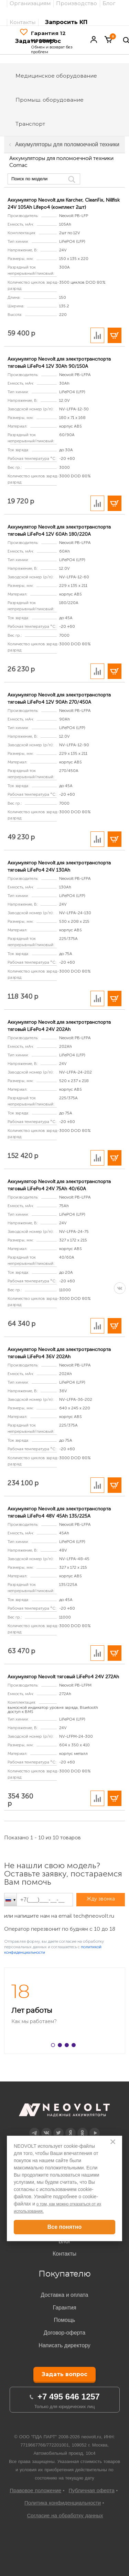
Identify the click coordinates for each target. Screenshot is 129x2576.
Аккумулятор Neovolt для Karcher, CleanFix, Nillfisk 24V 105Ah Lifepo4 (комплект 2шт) (64, 203)
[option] (64, 2011)
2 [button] (61, 2046)
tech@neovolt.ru (93, 1916)
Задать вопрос (64, 2374)
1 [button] (54, 2046)
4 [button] (75, 2046)
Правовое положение (35, 2490)
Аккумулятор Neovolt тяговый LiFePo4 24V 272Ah (63, 1677)
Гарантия (64, 2308)
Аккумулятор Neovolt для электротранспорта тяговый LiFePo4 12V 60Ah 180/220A (59, 530)
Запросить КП (66, 22)
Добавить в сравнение (97, 335)
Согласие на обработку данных (65, 2515)
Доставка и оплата (64, 2295)
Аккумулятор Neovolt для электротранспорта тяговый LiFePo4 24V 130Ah (59, 866)
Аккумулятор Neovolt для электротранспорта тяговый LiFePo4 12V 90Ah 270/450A (59, 698)
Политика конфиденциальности (62, 2503)
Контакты (22, 22)
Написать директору (64, 2345)
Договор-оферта (64, 2333)
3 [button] (68, 2046)
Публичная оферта (92, 2490)
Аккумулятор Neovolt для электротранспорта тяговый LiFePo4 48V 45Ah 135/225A (59, 1512)
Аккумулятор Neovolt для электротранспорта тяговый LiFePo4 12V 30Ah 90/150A (59, 362)
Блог (64, 2241)
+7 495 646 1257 (68, 2396)
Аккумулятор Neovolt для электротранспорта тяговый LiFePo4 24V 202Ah (59, 1025)
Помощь (64, 2320)
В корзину (114, 335)
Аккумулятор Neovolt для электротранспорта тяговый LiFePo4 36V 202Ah (59, 1353)
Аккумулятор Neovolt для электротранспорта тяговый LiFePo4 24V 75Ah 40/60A (59, 1185)
